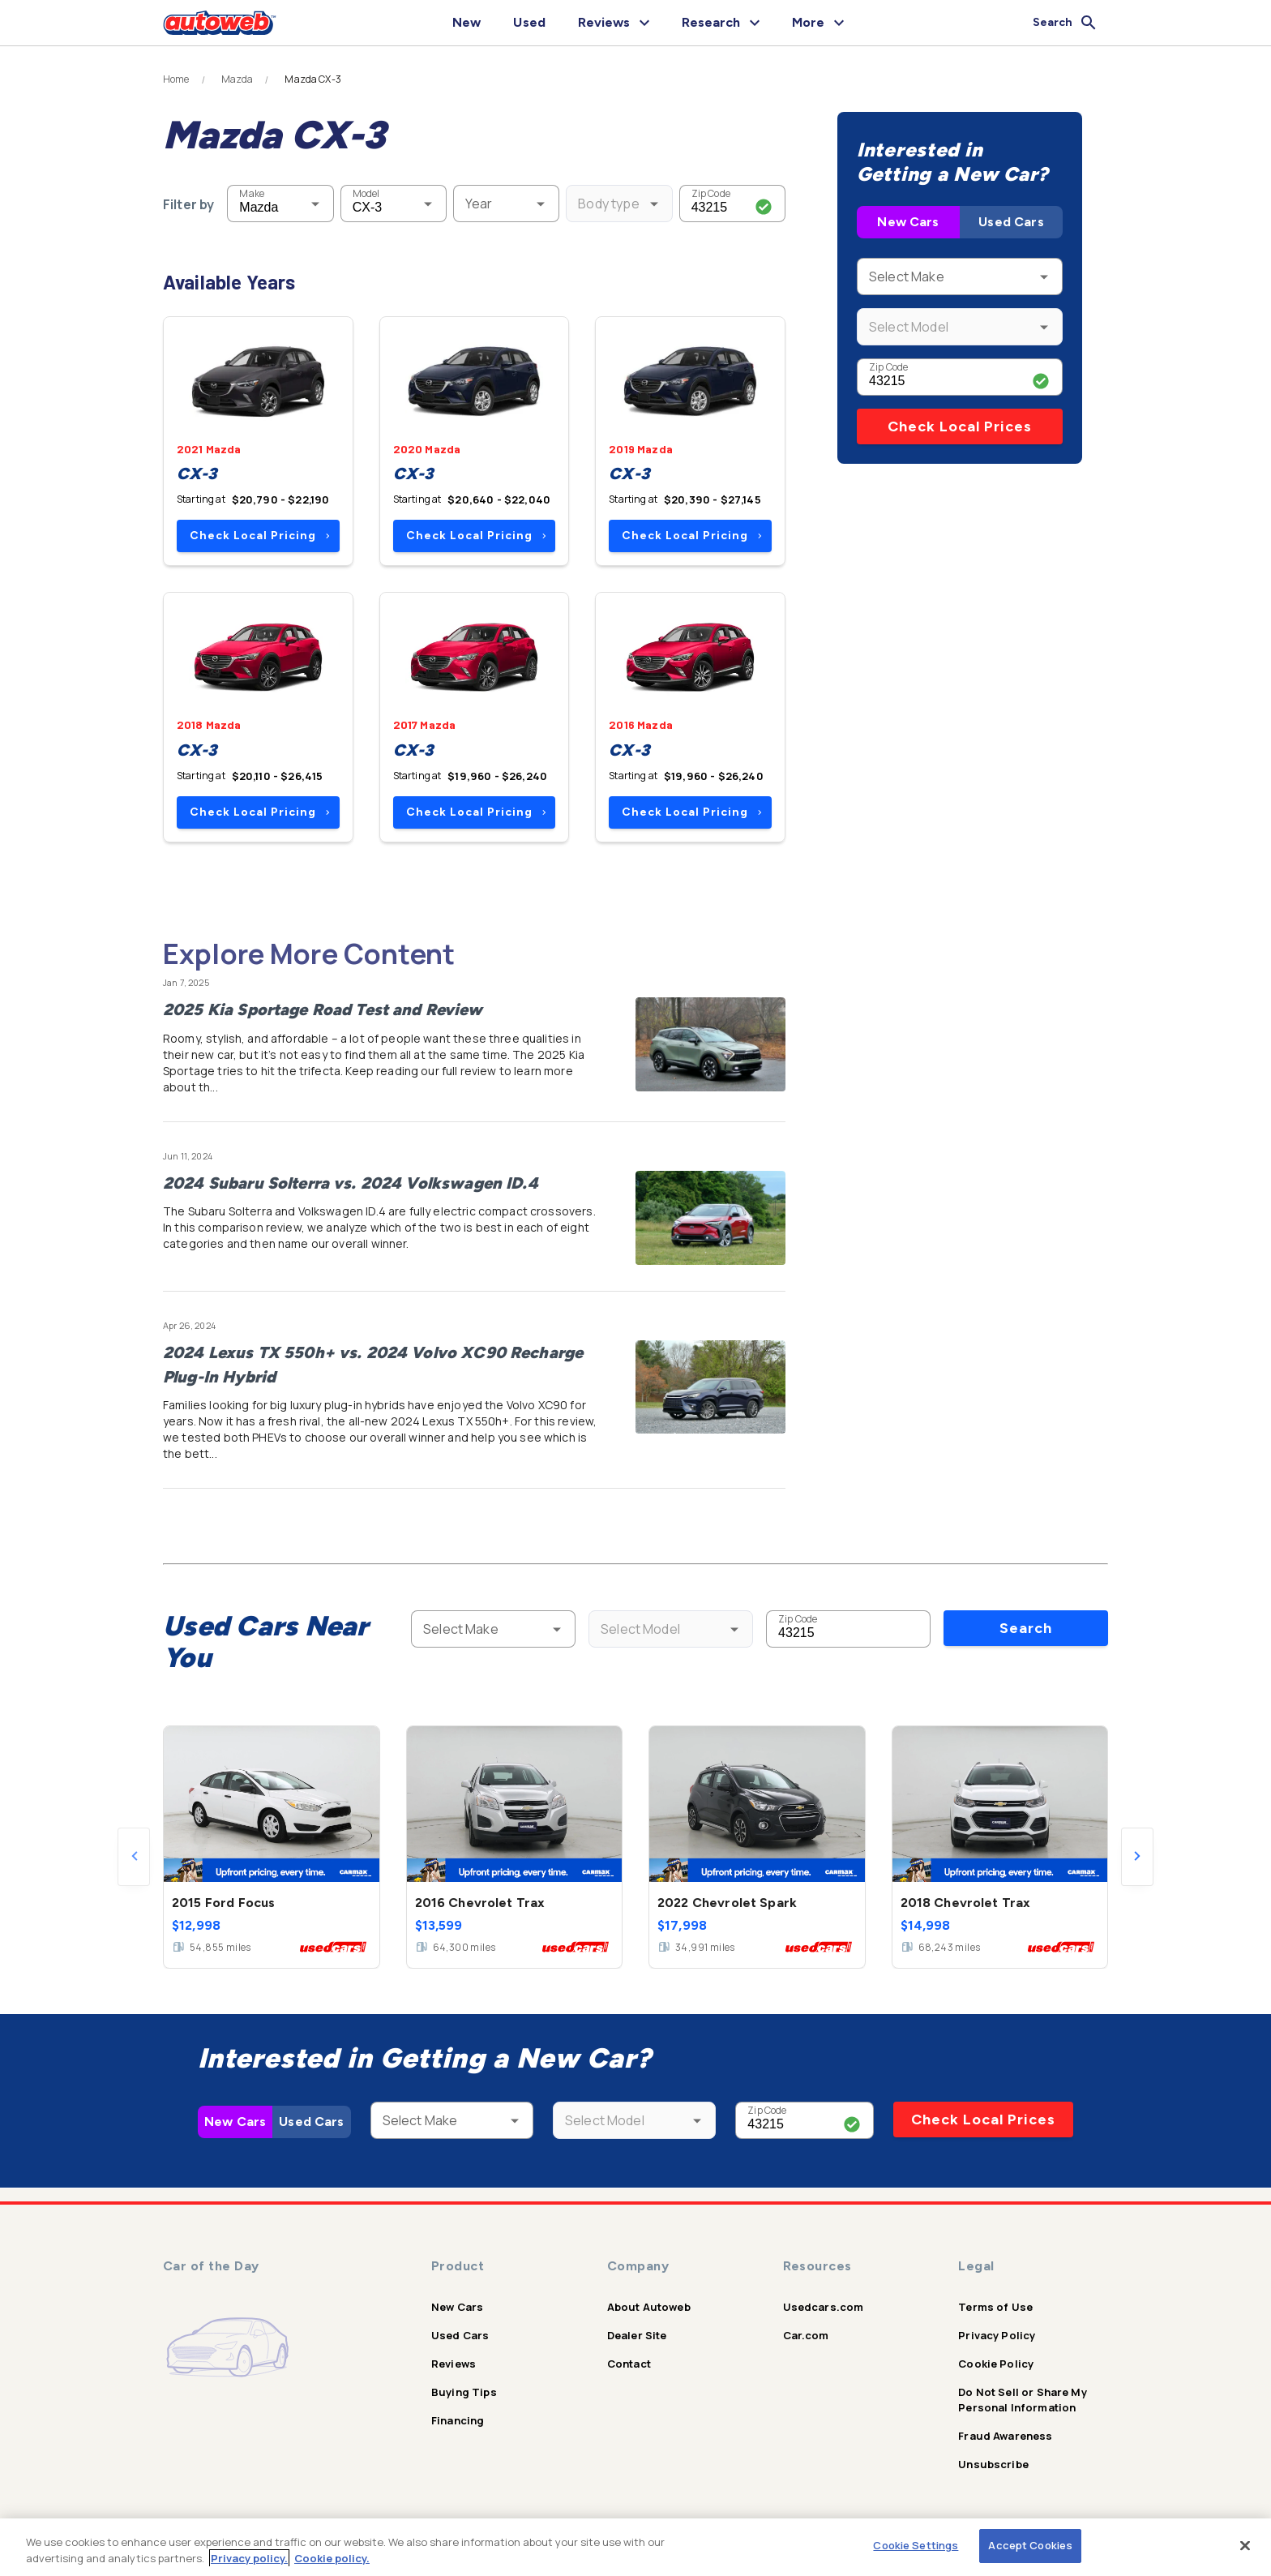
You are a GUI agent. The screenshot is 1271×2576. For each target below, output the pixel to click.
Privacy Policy (996, 2335)
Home (176, 79)
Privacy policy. (249, 2558)
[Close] (1245, 2545)
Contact (629, 2363)
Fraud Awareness (1005, 2435)
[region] (635, 2547)
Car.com (806, 2335)
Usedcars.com (823, 2307)
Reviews (453, 2363)
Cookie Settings (915, 2545)
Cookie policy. (332, 2558)
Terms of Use (995, 2307)
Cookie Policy (995, 2363)
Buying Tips (464, 2392)
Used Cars (1010, 221)
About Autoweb (649, 2307)
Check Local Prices (960, 426)
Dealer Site (637, 2335)
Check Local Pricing (260, 535)
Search (1025, 1628)
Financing (457, 2420)
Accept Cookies (1030, 2545)
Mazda (237, 79)
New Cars (908, 221)
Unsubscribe (993, 2464)
